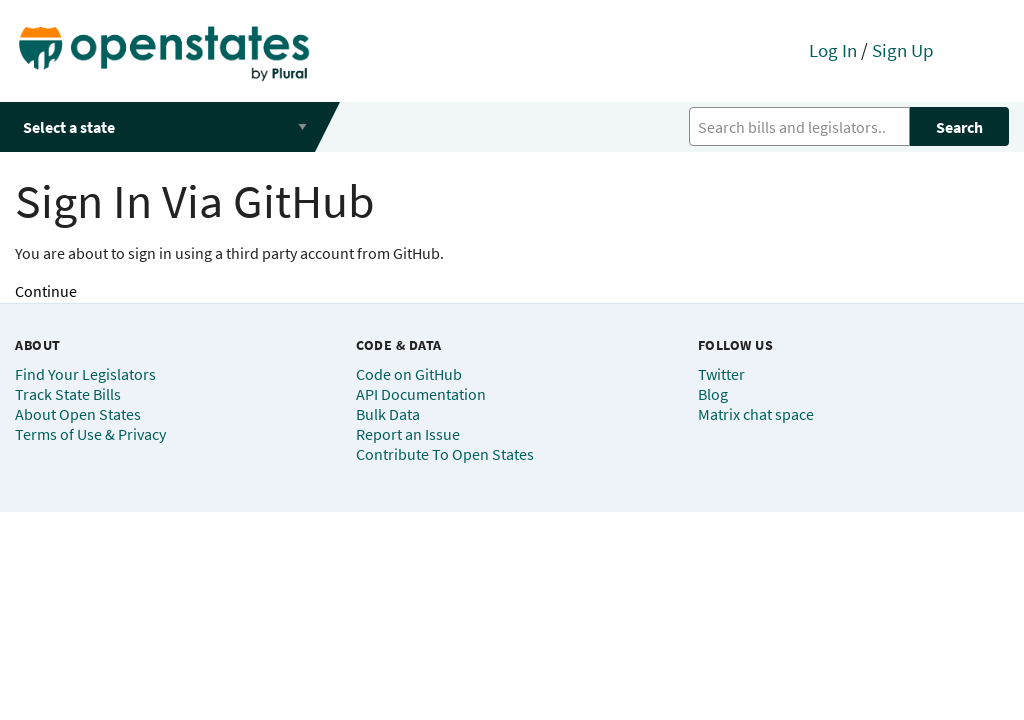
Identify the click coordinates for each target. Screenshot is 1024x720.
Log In (833, 50)
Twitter (721, 374)
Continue (46, 291)
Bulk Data (388, 414)
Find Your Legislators (85, 374)
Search (959, 127)
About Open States (78, 414)
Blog (713, 394)
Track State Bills (68, 394)
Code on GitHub (409, 374)
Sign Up (903, 50)
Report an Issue (408, 434)
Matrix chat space (756, 414)
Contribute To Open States (445, 454)
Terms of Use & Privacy (90, 434)
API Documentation (421, 394)
